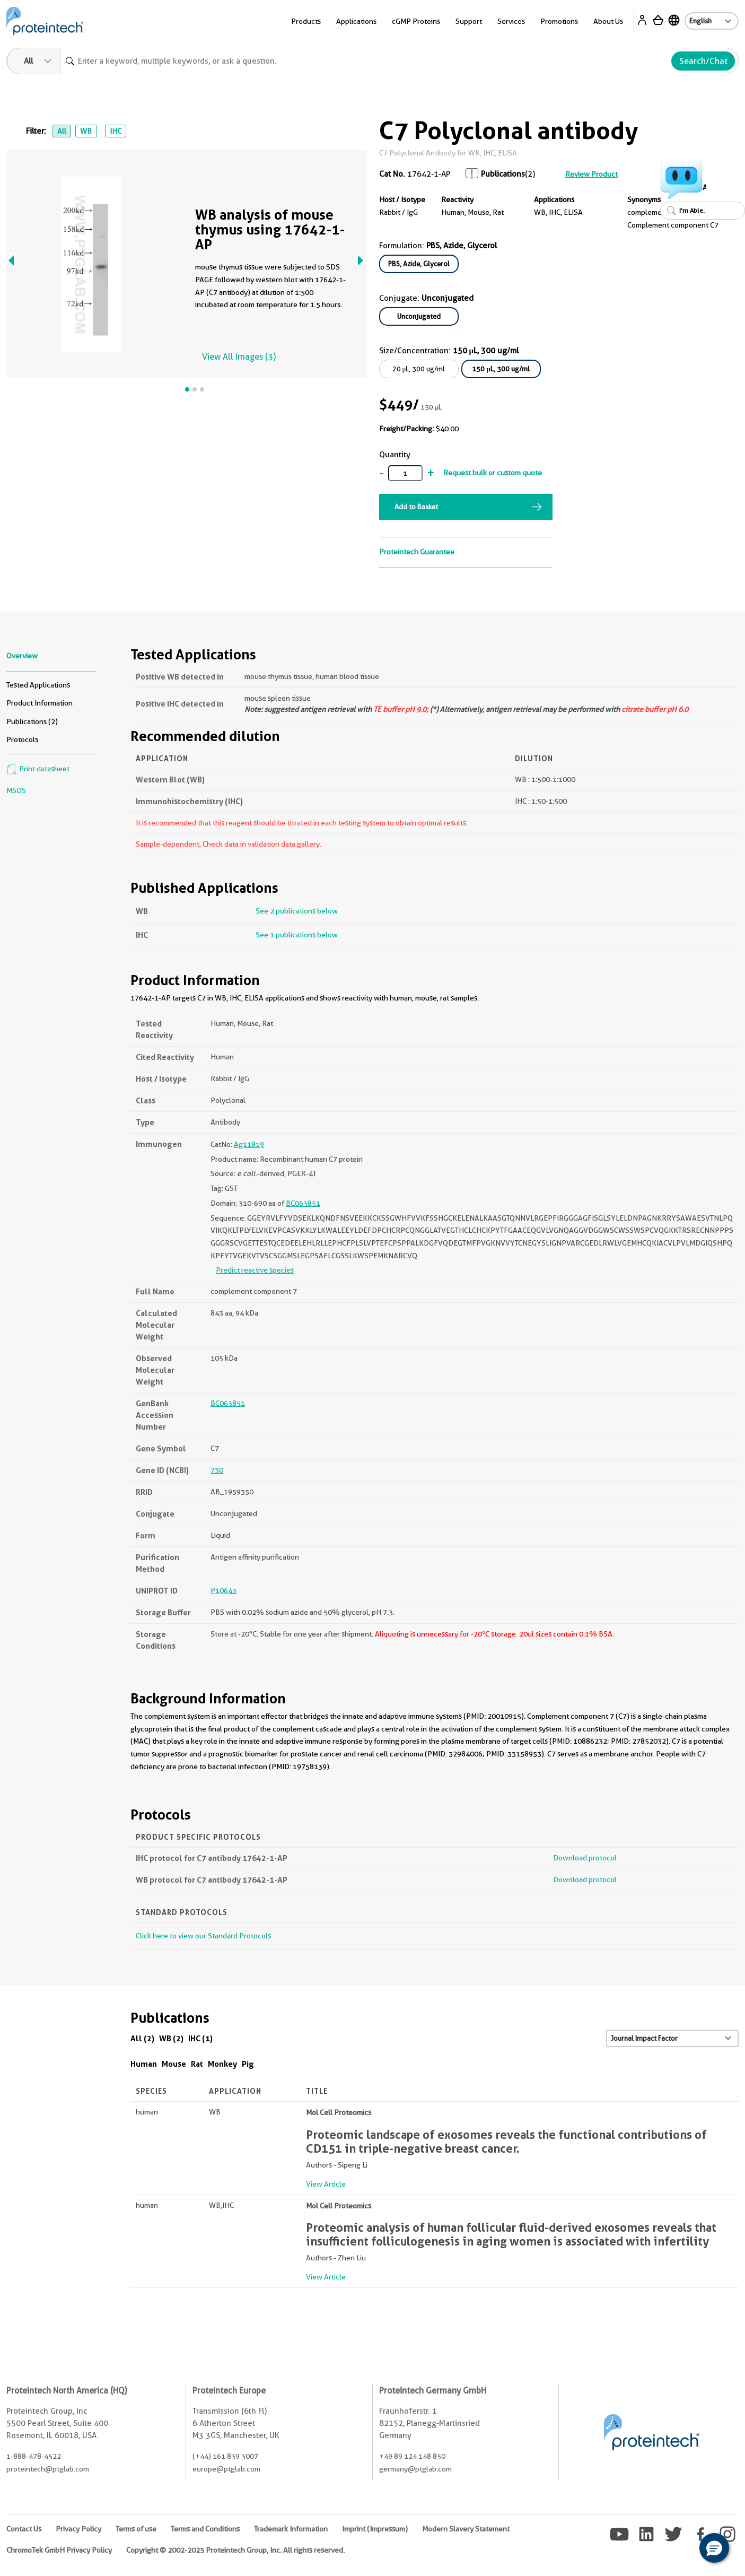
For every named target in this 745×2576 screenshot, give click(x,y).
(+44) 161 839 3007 (225, 2456)
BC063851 (303, 1203)
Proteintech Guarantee (416, 551)
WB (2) (171, 2038)
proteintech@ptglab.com (47, 2469)
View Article (326, 2184)
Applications (356, 21)
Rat (197, 2064)
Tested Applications (38, 685)
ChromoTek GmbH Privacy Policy (59, 2550)
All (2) (142, 2038)
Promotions (559, 21)
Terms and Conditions (205, 2529)
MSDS (16, 790)
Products (306, 21)
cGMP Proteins (416, 21)
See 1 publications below (297, 934)
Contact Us (23, 2529)
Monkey (222, 2064)
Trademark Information (291, 2529)
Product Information (39, 703)
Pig (248, 2064)
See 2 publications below (297, 911)
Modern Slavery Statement (466, 2529)
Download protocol (585, 1857)
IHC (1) (200, 2038)
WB (86, 131)
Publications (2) (32, 721)
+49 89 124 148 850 (412, 2456)
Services (511, 21)
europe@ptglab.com (226, 2469)
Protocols (22, 739)
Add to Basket (416, 506)
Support (468, 21)
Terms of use (136, 2529)
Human (143, 2064)
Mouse (174, 2064)
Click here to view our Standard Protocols (203, 1935)
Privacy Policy (78, 2529)
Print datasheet (37, 768)
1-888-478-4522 (33, 2456)
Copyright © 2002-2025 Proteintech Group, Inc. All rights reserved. (235, 2550)
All (61, 131)
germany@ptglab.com (415, 2469)
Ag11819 (249, 1144)
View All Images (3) (239, 357)
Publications (503, 174)
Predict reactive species (255, 1270)
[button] (714, 2548)
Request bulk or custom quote (492, 472)
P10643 (223, 1590)
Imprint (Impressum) (375, 2529)
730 (217, 1470)
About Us (608, 21)
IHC (115, 131)
